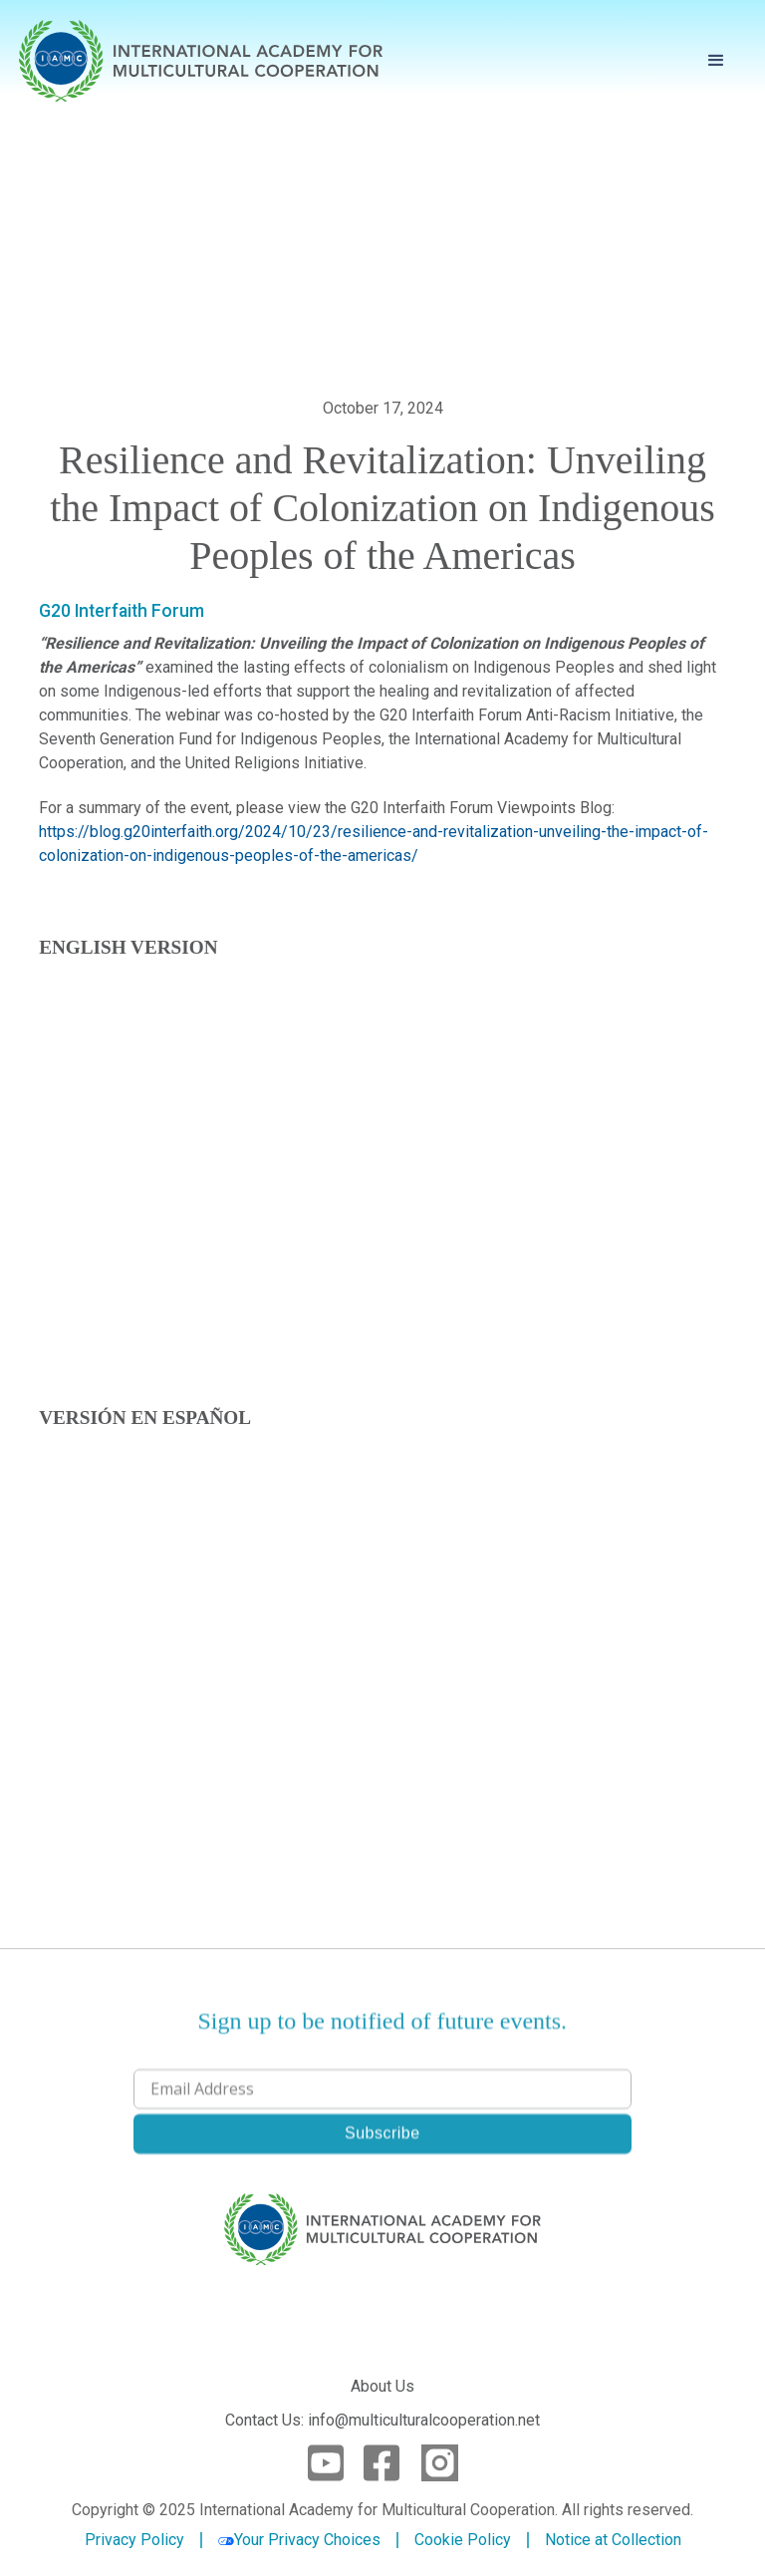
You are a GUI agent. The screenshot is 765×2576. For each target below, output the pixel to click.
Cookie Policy (462, 2540)
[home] (200, 61)
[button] (716, 61)
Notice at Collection (613, 2539)
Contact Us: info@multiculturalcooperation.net (382, 2420)
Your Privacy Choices (299, 2539)
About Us (382, 2386)
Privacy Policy (134, 2540)
